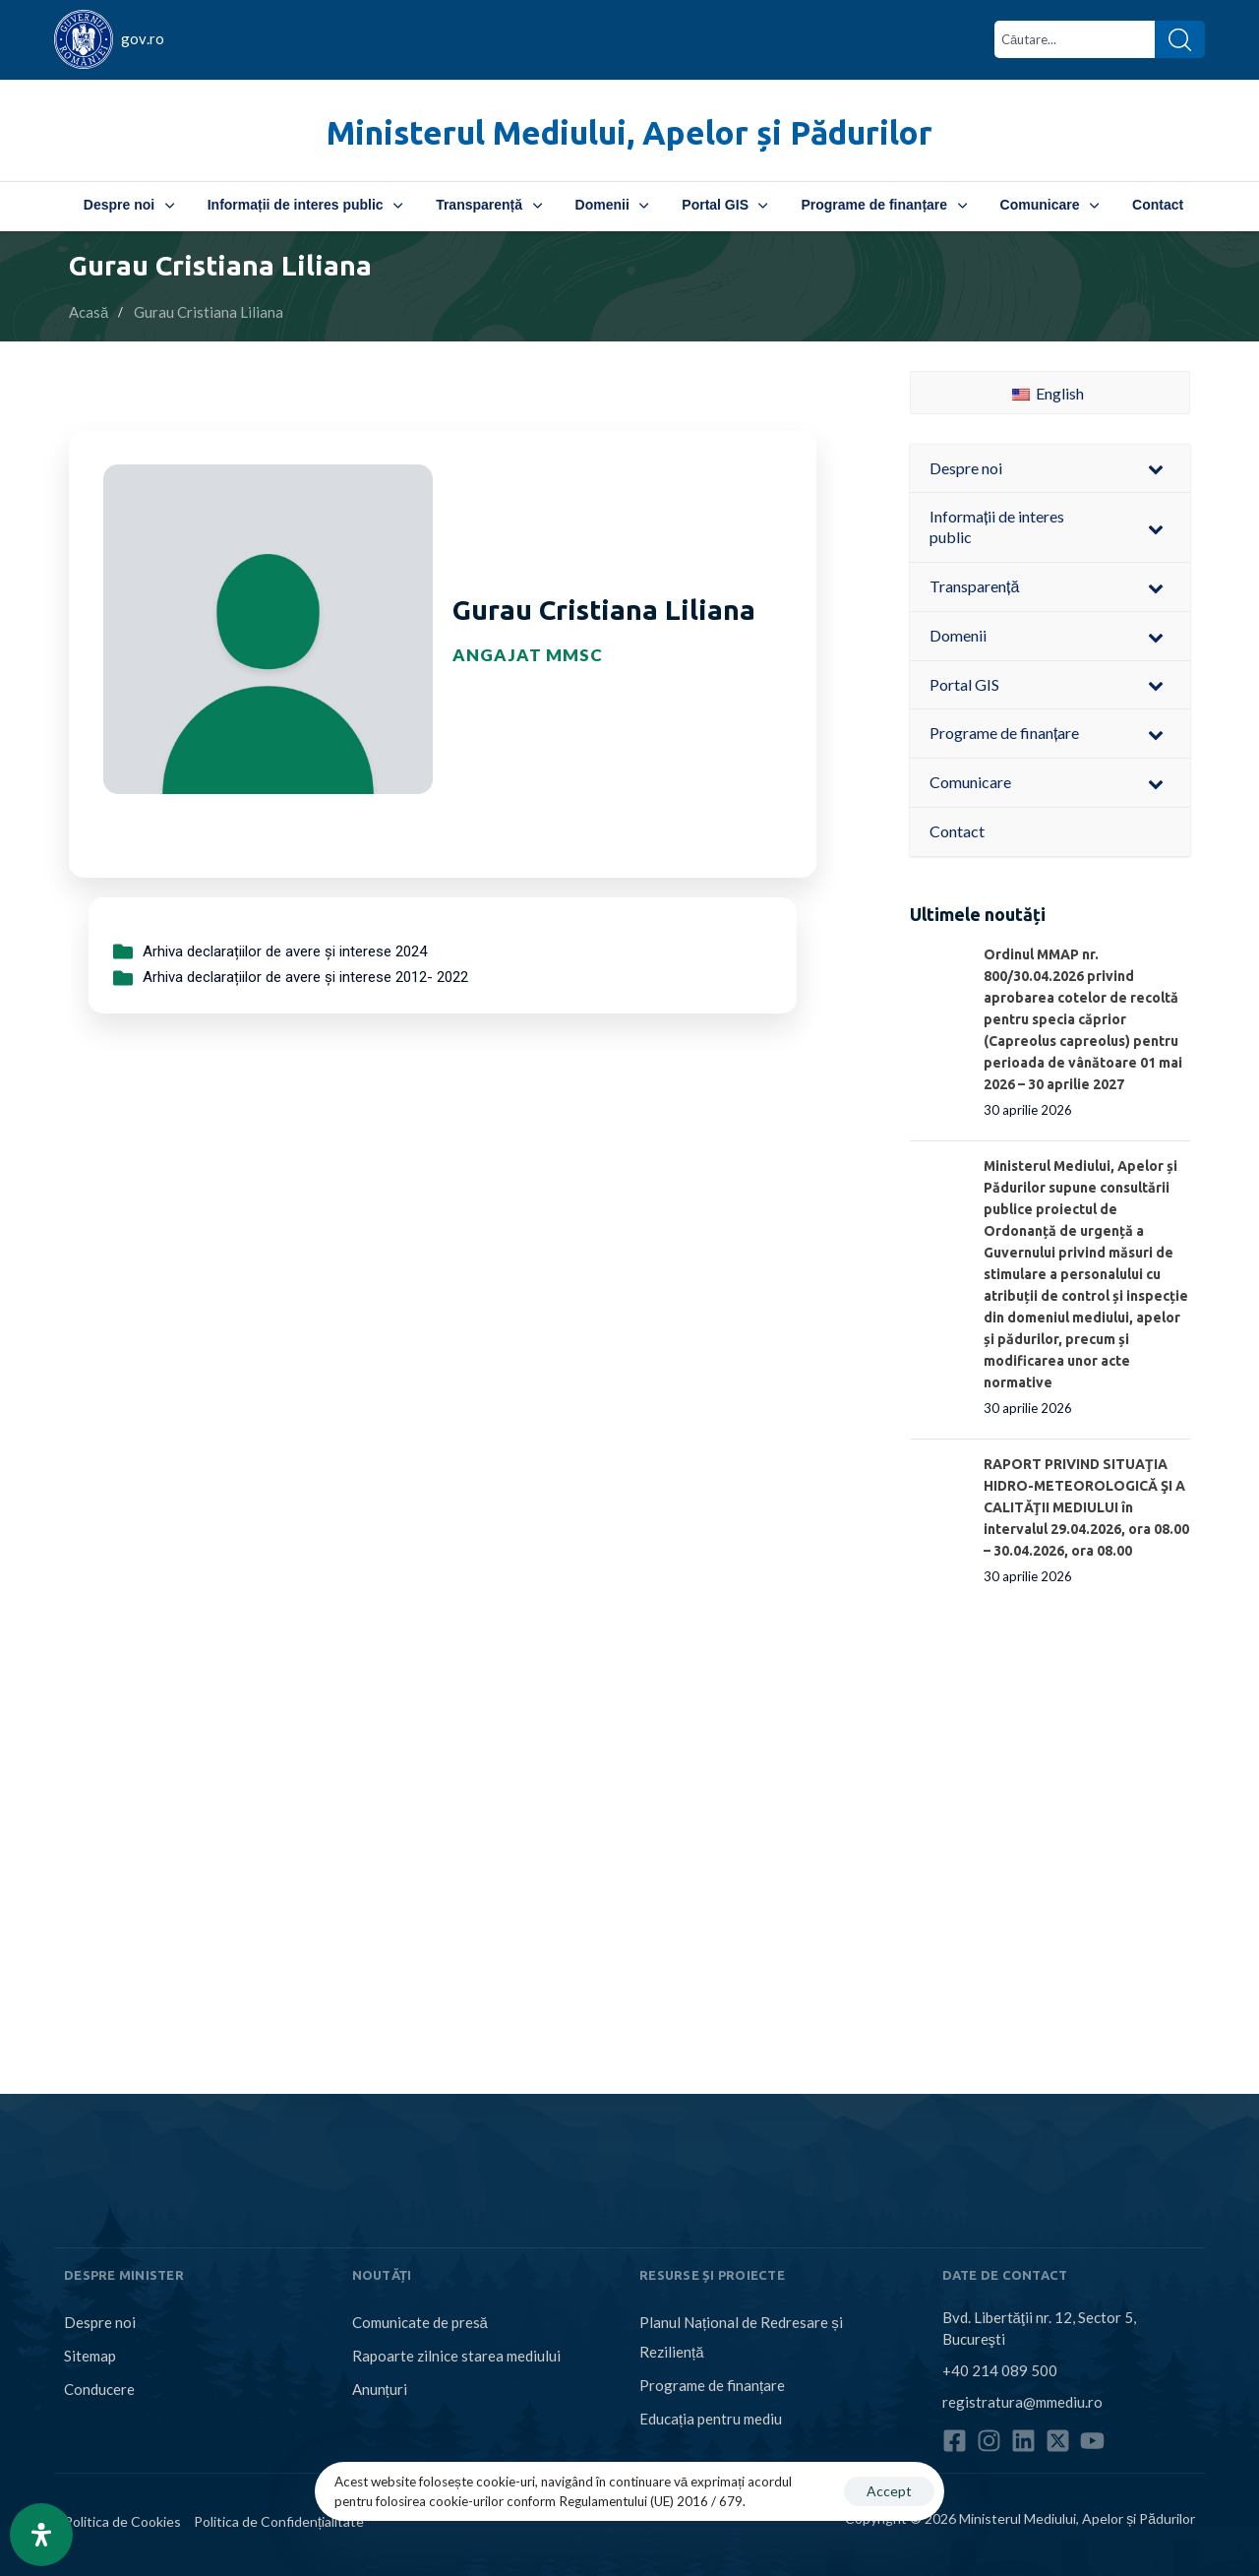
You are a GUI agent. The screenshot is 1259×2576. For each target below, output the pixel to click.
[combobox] (1074, 39)
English (1048, 393)
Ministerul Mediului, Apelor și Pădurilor (629, 132)
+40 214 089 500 (999, 2370)
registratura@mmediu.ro (1022, 2402)
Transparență (488, 205)
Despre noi (129, 205)
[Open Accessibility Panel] (41, 2534)
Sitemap (90, 2355)
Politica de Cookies (122, 2521)
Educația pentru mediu (710, 2418)
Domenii (612, 205)
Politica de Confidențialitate (279, 2521)
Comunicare (1049, 205)
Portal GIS (724, 205)
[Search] (1180, 39)
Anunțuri (379, 2389)
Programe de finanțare (883, 205)
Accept (889, 2491)
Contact (1157, 205)
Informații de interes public (305, 205)
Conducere (99, 2389)
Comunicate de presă (420, 2322)
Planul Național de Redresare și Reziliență (741, 2337)
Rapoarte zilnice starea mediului (456, 2355)
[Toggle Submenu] (1155, 469)
